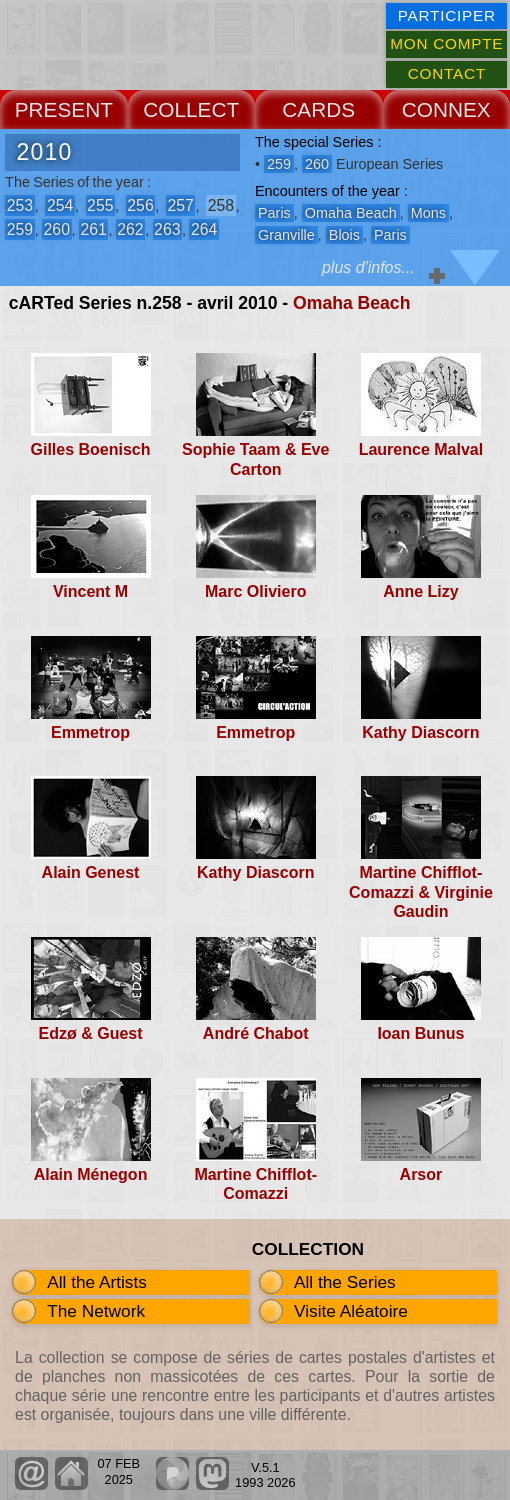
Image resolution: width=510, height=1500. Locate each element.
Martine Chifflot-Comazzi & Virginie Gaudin (421, 891)
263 (167, 229)
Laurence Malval (421, 449)
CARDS (318, 109)
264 (204, 229)
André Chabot (256, 1033)
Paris (274, 213)
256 (140, 205)
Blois (344, 235)
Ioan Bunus (420, 1033)
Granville (286, 235)
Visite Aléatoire (351, 1311)
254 (60, 205)
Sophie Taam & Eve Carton (255, 459)
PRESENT (64, 109)
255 (100, 205)
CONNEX (446, 109)
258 (221, 205)
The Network (96, 1311)
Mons (428, 213)
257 (180, 205)
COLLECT (191, 109)
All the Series (345, 1282)
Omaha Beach (351, 303)
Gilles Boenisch (91, 449)
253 (20, 205)
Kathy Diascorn (420, 732)
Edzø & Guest (91, 1033)
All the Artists (97, 1282)
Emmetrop (90, 732)
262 (130, 229)
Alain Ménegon (91, 1174)
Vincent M (90, 591)
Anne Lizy (421, 591)
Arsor (421, 1174)
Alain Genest (91, 872)
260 (57, 229)
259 (20, 229)
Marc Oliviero (255, 591)
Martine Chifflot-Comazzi (255, 1184)
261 (93, 229)
